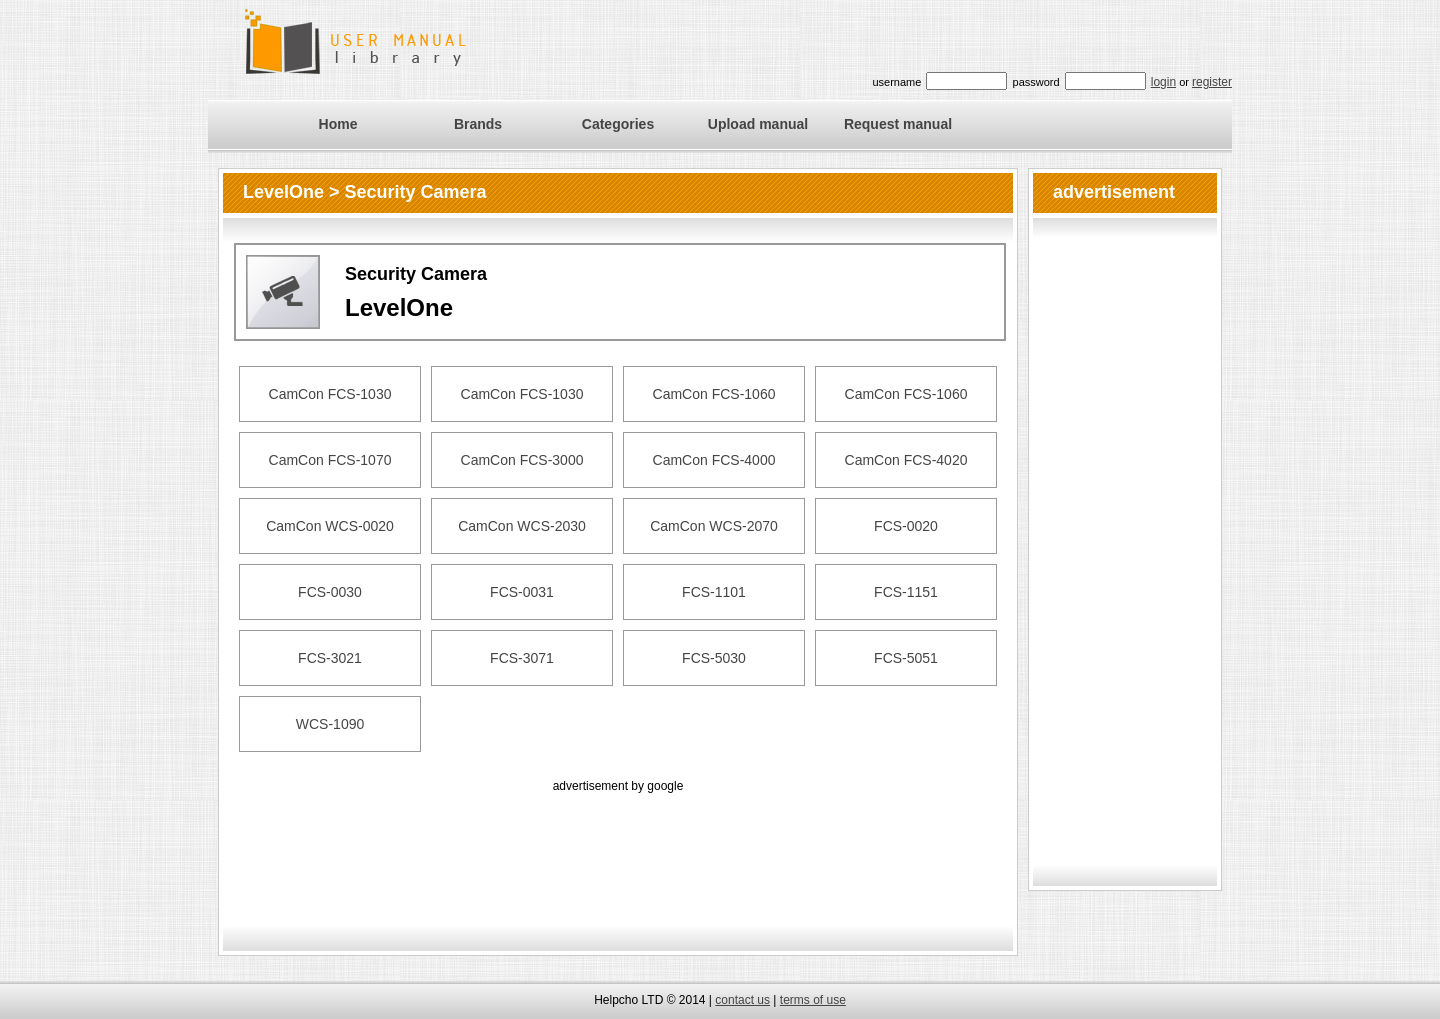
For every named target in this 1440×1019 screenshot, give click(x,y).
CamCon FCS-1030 (330, 394)
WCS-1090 (330, 724)
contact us (742, 1000)
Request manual (898, 124)
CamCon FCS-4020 (906, 460)
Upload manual (758, 124)
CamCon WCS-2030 (522, 526)
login (1163, 82)
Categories (618, 124)
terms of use (813, 1000)
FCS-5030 (714, 658)
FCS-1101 (714, 592)
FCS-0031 (522, 592)
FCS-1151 (906, 592)
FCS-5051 (906, 658)
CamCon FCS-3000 (522, 460)
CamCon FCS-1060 (714, 394)
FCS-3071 (522, 658)
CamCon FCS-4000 (714, 460)
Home (338, 124)
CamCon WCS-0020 (330, 526)
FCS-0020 (906, 526)
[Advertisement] (618, 842)
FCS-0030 (330, 592)
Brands (478, 124)
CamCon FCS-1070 (330, 460)
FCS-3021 (330, 658)
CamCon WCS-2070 (714, 526)
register (1212, 82)
